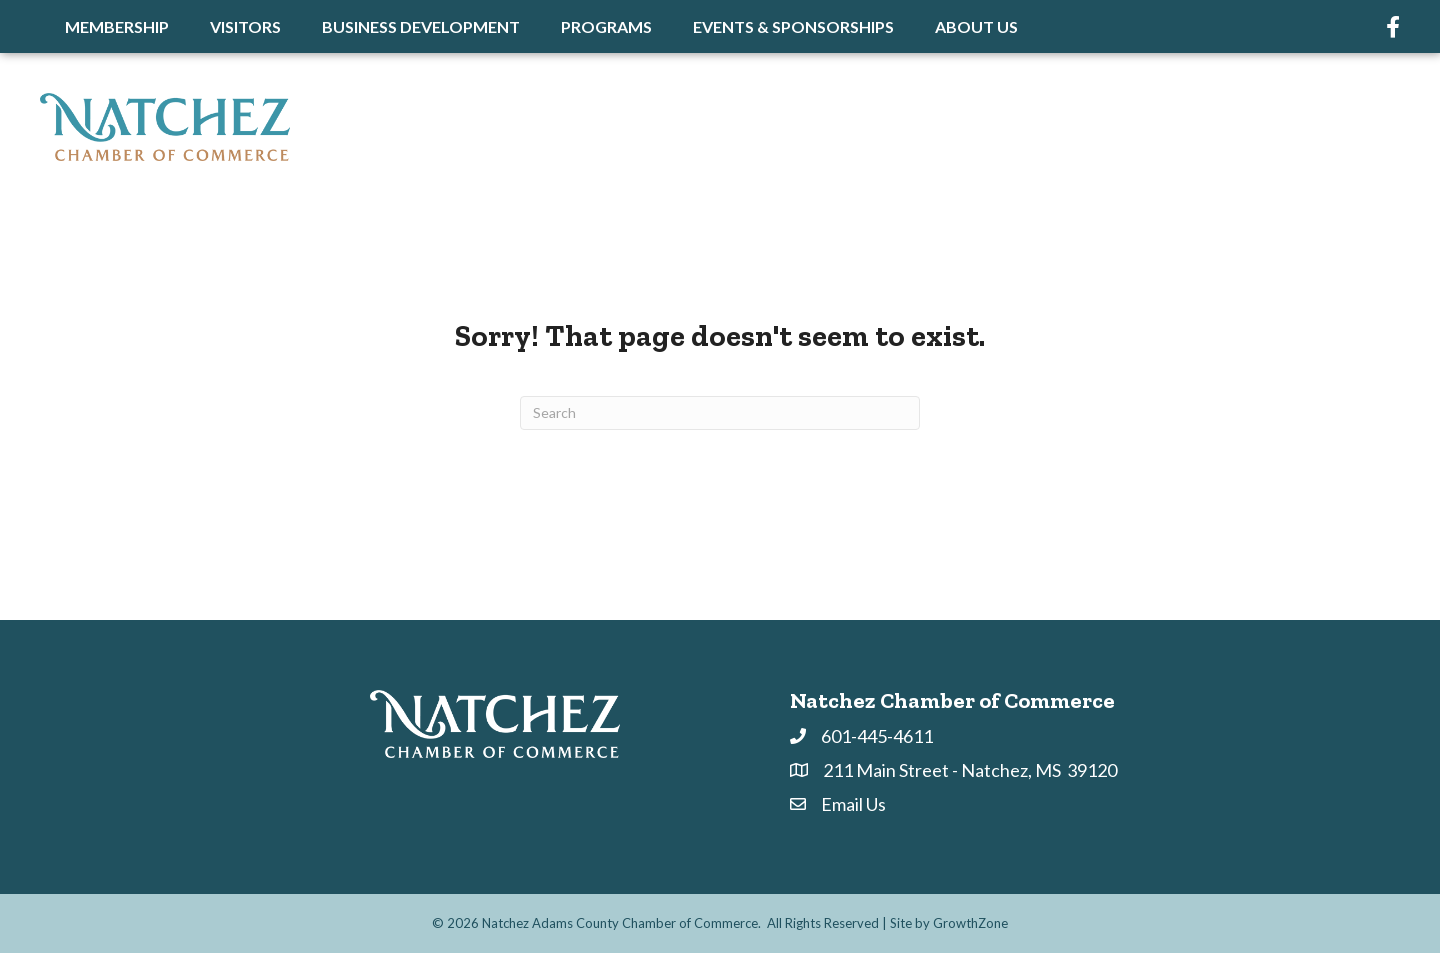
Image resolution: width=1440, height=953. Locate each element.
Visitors (245, 26)
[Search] (720, 413)
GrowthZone (970, 923)
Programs (606, 26)
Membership (117, 26)
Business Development (421, 26)
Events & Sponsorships (793, 26)
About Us (976, 26)
